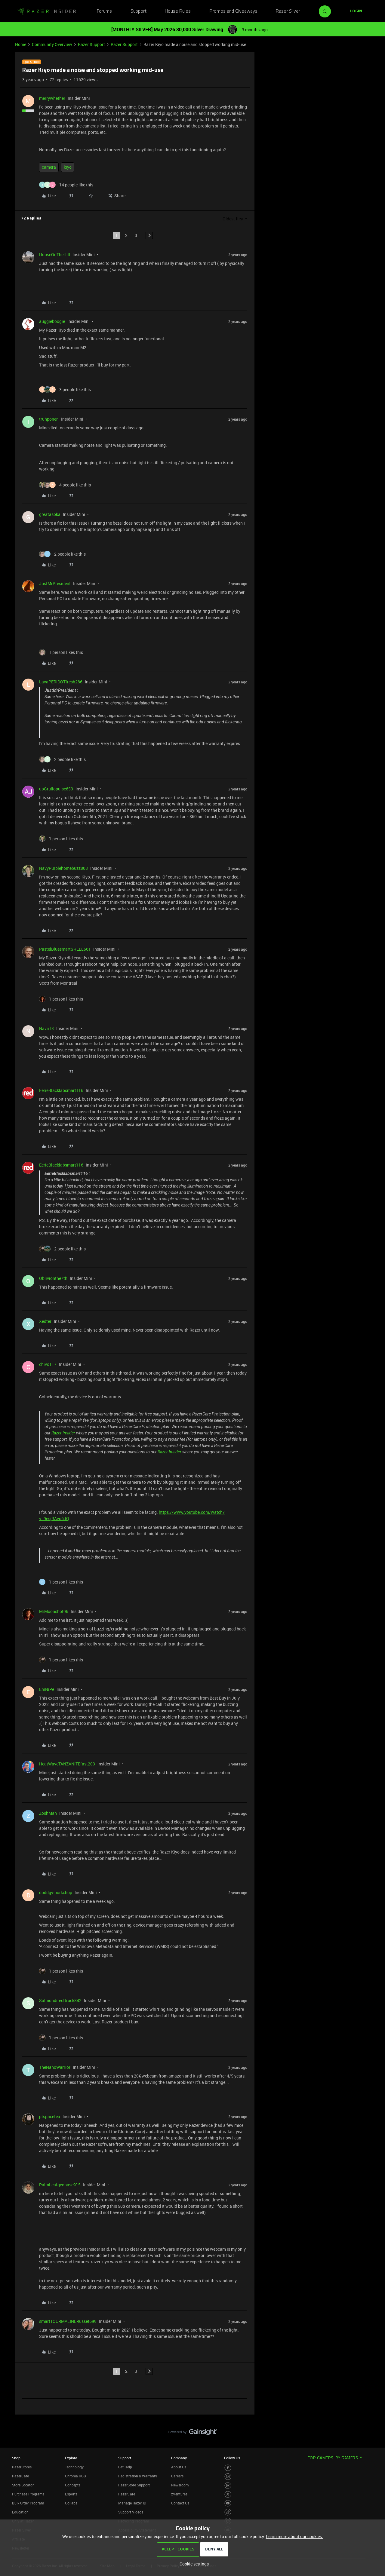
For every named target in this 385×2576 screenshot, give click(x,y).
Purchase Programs (28, 2494)
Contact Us (180, 2503)
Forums (104, 11)
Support (138, 11)
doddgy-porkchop (55, 1892)
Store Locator (23, 2484)
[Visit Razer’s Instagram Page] (228, 2476)
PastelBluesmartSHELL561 (65, 949)
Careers (177, 2475)
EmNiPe (46, 1689)
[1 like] (61, 652)
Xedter (45, 1321)
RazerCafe (20, 2475)
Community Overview (52, 44)
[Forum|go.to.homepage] (46, 11)
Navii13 (46, 1028)
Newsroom (180, 2484)
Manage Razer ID (132, 2503)
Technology (74, 2466)
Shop (16, 2457)
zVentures (179, 2494)
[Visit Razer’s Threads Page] (228, 2485)
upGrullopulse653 (56, 789)
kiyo (68, 167)
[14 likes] (66, 185)
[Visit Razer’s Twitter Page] (228, 2494)
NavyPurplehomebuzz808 (63, 868)
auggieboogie (52, 321)
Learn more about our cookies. (294, 2536)
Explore (71, 2457)
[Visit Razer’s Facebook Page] (228, 2468)
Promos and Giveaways (233, 11)
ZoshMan (48, 1813)
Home (20, 44)
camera (49, 167)
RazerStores (22, 2466)
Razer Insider (63, 1433)
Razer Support (91, 44)
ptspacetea (49, 2116)
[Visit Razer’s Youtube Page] (228, 2503)
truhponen (49, 419)
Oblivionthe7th (53, 1278)
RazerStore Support (134, 2484)
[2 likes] (62, 554)
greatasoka (49, 514)
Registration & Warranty (137, 2475)
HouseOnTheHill (54, 254)
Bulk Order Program (28, 2503)
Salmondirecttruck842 (60, 2000)
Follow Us (232, 2457)
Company (179, 2457)
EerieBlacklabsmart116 (61, 1090)
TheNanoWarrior (54, 2067)
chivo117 (48, 1364)
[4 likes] (65, 485)
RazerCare (126, 2494)
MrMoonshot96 (53, 1611)
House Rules (178, 11)
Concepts (72, 2484)
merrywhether (52, 98)
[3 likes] (65, 389)
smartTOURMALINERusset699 (68, 2321)
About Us (178, 2466)
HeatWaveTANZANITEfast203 (67, 1764)
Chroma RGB (75, 2475)
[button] (356, 11)
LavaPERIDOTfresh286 (60, 682)
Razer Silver (288, 11)
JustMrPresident (55, 583)
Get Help (125, 2466)
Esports (71, 2494)
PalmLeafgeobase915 (60, 2185)
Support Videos (130, 2512)
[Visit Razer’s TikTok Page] (228, 2512)
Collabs (71, 2503)
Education (20, 2512)
